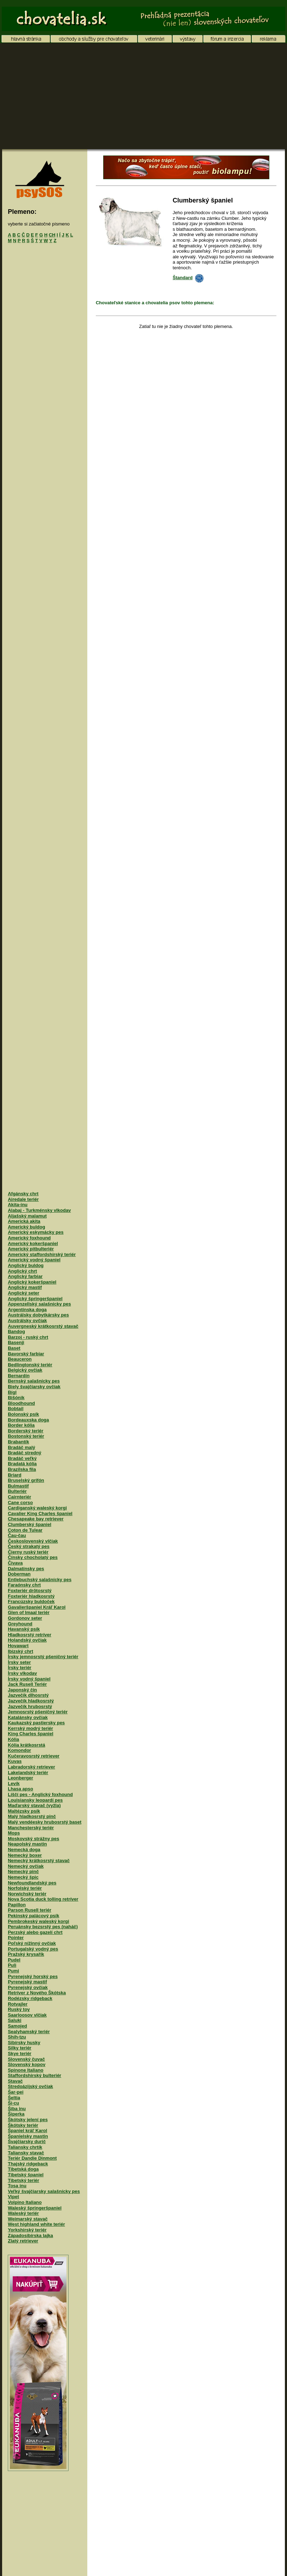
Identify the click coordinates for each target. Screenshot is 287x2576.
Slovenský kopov (26, 2064)
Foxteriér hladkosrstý (31, 1596)
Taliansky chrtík (25, 2147)
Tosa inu (17, 2185)
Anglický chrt (22, 1271)
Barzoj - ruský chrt (28, 1337)
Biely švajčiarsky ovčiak (34, 1386)
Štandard (188, 277)
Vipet (13, 2196)
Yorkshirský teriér (27, 2229)
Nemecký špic (23, 1877)
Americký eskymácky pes (36, 1232)
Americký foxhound (29, 1237)
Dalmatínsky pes (26, 1568)
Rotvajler (18, 2004)
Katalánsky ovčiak (28, 1717)
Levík (13, 1783)
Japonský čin (22, 1689)
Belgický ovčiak (25, 1370)
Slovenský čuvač (26, 2059)
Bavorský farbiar (26, 1353)
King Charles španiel (30, 1733)
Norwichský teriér (27, 1893)
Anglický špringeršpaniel (35, 1298)
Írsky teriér (19, 1667)
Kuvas (15, 1761)
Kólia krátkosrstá (26, 1745)
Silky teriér (19, 2047)
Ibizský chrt (20, 1651)
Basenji (16, 1342)
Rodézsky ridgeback (30, 1998)
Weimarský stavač (28, 2219)
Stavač (15, 2081)
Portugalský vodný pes (33, 1949)
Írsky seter (19, 1662)
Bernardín (18, 1375)
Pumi (13, 1970)
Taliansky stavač (26, 2152)
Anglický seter (23, 1293)
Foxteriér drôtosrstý (30, 1590)
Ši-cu (13, 2103)
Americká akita (24, 1221)
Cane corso (20, 1502)
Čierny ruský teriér (28, 1552)
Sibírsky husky (24, 2042)
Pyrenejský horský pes (33, 1976)
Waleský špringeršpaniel (35, 2208)
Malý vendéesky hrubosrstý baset (44, 1822)
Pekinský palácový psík (33, 1915)
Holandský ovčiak (27, 1640)
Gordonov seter (25, 1618)
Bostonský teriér (26, 1436)
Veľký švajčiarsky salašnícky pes (44, 2191)
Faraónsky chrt (24, 1585)
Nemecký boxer (25, 1855)
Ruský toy (19, 2009)
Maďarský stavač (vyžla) (34, 1805)
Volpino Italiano (25, 2202)
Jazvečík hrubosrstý (30, 1706)
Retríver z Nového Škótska (37, 1992)
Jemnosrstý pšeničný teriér (38, 1711)
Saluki (14, 2020)
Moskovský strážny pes (33, 1838)
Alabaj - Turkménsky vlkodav (39, 1210)
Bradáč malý (21, 1447)
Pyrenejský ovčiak (28, 1987)
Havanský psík (24, 1629)
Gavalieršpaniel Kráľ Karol (36, 1607)
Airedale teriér (23, 1199)
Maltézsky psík (24, 1811)
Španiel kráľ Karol (27, 2130)
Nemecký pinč (23, 1871)
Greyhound (20, 1623)
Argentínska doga (27, 1309)
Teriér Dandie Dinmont (32, 2158)
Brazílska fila (22, 1469)
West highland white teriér (36, 2224)
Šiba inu (17, 2108)
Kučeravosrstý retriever (33, 1756)
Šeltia (14, 2097)
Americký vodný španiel (34, 1259)
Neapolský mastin (27, 1844)
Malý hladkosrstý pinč (32, 1816)
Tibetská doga (23, 2169)
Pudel (14, 1959)
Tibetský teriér (23, 2180)
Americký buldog (26, 1227)
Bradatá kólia (22, 1463)
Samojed (17, 2026)
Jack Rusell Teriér (27, 1684)
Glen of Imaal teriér (28, 1612)
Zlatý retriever (23, 2240)
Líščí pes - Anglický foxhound (40, 1794)
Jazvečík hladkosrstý (31, 1700)
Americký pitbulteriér (31, 1248)
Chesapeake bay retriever (36, 1518)
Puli (12, 1965)
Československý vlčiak (33, 1541)
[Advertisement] (143, 96)
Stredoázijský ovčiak (30, 2086)
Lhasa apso (20, 1788)
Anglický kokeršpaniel (32, 1282)
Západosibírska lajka (30, 2235)
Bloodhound (21, 1403)
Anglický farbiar (25, 1276)
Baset (14, 1348)
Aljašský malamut (27, 1216)
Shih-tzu (17, 2037)
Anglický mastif (25, 1287)
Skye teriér (19, 2053)
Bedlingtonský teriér (30, 1364)
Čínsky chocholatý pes (33, 1557)
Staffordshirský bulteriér (34, 2075)
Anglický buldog (25, 1265)
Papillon (17, 1904)
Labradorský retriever (31, 1767)
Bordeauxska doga (28, 1419)
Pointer (16, 1937)
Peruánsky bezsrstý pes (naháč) (43, 1926)
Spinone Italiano (25, 2070)
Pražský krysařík (26, 1954)
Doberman (19, 1574)
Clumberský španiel (29, 1524)
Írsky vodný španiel (29, 1679)
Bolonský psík (23, 1414)
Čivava (15, 1563)
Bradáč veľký (22, 1458)
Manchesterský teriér (31, 1827)
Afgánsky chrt (23, 1193)
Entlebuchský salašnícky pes (39, 1579)
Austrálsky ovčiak (27, 1320)
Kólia (13, 1739)
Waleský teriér (23, 2213)
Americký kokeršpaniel (33, 1243)
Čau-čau (17, 1535)
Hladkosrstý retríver (29, 1634)
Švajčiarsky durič (27, 2141)
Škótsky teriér (23, 2125)
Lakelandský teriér (28, 1772)
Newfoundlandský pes (32, 1882)
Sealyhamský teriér (29, 2031)
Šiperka (16, 2114)
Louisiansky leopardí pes (35, 1800)
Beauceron (19, 1359)
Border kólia (21, 1425)
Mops (14, 1833)
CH (52, 234)
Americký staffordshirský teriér (42, 1254)
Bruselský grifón (26, 1480)
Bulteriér (17, 1491)
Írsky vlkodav (22, 1673)
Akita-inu (18, 1204)
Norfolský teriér (25, 1888)
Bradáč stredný (24, 1452)
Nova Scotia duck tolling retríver (43, 1899)
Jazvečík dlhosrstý (28, 1695)
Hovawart (18, 1645)
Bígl (12, 1392)
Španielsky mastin (28, 2136)
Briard (14, 1475)
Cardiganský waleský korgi (37, 1507)
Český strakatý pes (28, 1546)
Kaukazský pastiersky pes (36, 1722)
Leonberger (20, 1777)
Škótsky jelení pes (28, 2119)
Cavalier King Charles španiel (40, 1513)
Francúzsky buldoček (31, 1601)
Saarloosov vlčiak (27, 2015)
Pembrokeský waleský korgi (38, 1921)
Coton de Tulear (25, 1530)
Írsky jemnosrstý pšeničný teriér (43, 1656)
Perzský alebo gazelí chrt (35, 1932)
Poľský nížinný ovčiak (32, 1943)
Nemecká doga (24, 1849)
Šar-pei (15, 2092)
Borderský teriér (25, 1430)
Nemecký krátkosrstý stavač (39, 1860)
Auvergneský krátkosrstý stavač (43, 1326)
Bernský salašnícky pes (34, 1381)
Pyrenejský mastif (27, 1981)
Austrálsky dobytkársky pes (38, 1315)
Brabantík (18, 1441)
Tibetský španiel (25, 2174)
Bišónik (16, 1397)
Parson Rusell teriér (29, 1910)
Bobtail (15, 1408)
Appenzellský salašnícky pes (39, 1304)
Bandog (16, 1331)
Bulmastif (18, 1486)
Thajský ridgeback (28, 2163)
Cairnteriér (19, 1497)
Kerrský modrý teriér (30, 1728)
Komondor (19, 1750)
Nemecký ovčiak (25, 1866)
